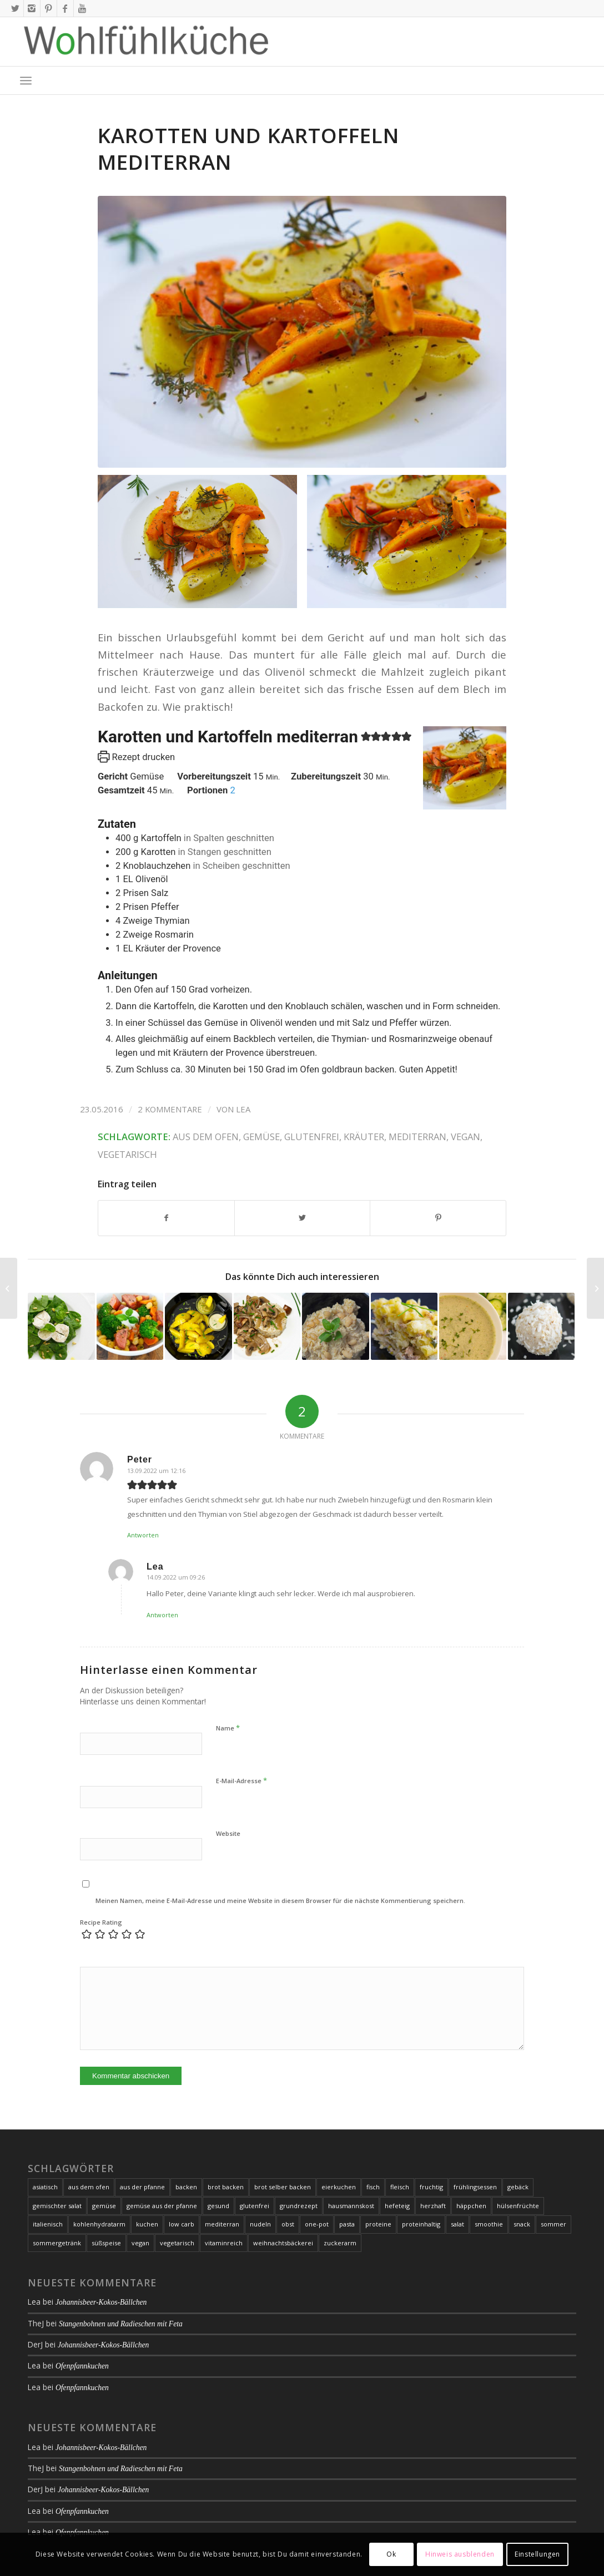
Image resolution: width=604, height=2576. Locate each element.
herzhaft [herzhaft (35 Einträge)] (433, 2206)
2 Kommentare (170, 1109)
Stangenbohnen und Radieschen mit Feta (121, 2324)
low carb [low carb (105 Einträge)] (181, 2224)
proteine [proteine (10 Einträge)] (378, 2224)
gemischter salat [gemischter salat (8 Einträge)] (57, 2206)
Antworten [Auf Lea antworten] (162, 1615)
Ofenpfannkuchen (82, 2366)
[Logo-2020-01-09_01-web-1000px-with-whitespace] (146, 41)
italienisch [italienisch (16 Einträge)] (48, 2224)
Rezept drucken (136, 757)
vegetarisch (127, 1154)
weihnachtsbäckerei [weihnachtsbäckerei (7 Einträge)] (283, 2243)
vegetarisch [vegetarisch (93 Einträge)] (177, 2243)
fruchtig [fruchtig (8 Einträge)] (431, 2187)
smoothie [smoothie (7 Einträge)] (489, 2224)
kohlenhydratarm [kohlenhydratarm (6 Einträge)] (99, 2224)
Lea (243, 1109)
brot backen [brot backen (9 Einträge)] (226, 2187)
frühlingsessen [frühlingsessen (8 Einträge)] (475, 2187)
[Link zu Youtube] (82, 8)
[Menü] (26, 80)
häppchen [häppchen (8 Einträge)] (471, 2206)
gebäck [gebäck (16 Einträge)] (517, 2187)
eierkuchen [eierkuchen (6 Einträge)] (338, 2187)
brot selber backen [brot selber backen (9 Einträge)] (282, 2187)
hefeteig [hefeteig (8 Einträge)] (397, 2206)
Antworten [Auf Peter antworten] (143, 1535)
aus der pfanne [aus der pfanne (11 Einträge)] (142, 2187)
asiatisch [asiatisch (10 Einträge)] (45, 2187)
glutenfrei (311, 1136)
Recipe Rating (101, 1922)
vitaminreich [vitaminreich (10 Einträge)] (224, 2243)
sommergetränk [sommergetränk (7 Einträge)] (57, 2243)
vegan (465, 1136)
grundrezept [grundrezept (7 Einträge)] (299, 2206)
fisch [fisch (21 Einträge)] (373, 2187)
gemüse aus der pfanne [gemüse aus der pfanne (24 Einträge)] (162, 2206)
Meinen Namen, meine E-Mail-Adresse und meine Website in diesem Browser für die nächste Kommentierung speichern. (280, 1900)
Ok (391, 2554)
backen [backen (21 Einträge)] (186, 2187)
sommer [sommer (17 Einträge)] (553, 2224)
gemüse (261, 1136)
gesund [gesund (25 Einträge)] (218, 2206)
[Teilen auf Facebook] (166, 1218)
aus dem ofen (206, 1136)
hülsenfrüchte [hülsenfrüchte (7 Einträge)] (518, 2206)
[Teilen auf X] (302, 1218)
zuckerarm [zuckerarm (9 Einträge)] (340, 2243)
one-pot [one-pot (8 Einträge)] (317, 2224)
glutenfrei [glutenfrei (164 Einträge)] (254, 2206)
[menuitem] (26, 80)
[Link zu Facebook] (65, 8)
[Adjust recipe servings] (232, 790)
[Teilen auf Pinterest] (438, 1218)
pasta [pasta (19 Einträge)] (347, 2224)
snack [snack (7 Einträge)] (522, 2224)
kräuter (364, 1136)
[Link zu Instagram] (32, 8)
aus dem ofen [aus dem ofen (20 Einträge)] (88, 2187)
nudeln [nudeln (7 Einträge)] (260, 2224)
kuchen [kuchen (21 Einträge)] (147, 2224)
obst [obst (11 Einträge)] (287, 2224)
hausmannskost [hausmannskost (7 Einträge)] (351, 2206)
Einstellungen (537, 2554)
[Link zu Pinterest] (49, 8)
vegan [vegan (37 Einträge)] (140, 2243)
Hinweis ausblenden (460, 2554)
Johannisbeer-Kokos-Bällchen (101, 2302)
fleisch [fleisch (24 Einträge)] (399, 2187)
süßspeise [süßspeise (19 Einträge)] (106, 2243)
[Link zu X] (15, 8)
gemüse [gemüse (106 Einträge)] (104, 2206)
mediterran (417, 1136)
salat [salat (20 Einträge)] (457, 2224)
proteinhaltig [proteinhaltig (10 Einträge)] (421, 2224)
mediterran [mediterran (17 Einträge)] (222, 2224)
